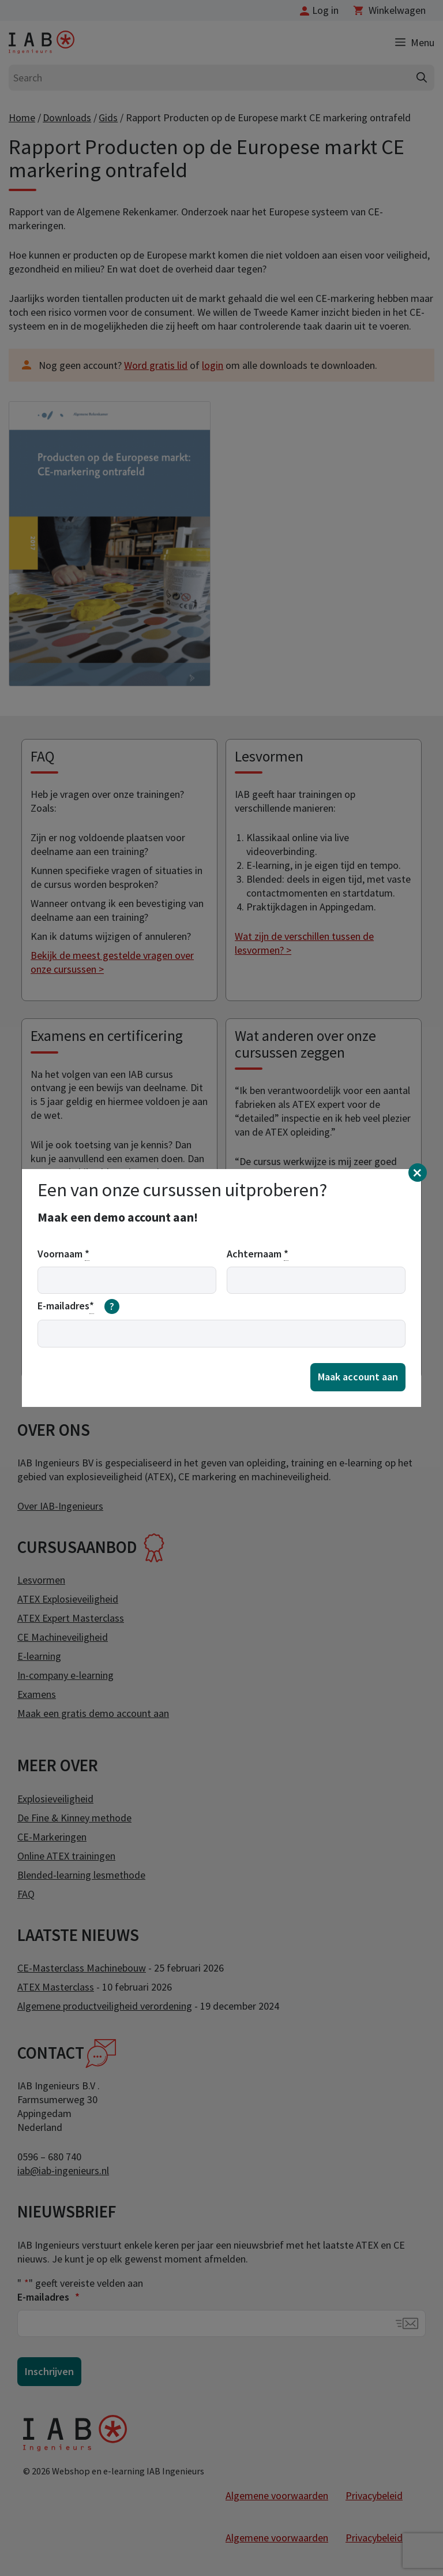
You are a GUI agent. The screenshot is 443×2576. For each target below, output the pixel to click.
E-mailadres (78, 1306)
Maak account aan (358, 1376)
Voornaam (63, 1254)
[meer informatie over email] (111, 1306)
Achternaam (257, 1254)
